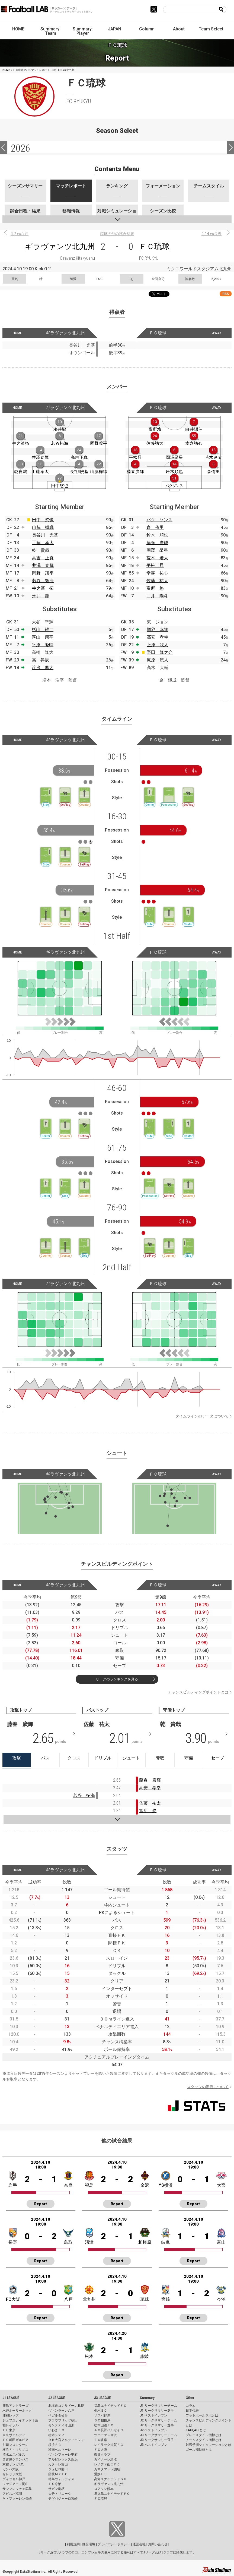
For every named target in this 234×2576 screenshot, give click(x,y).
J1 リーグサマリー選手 (157, 2410)
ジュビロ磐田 (58, 2469)
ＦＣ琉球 (154, 246)
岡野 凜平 (43, 573)
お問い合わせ (158, 2544)
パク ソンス (159, 519)
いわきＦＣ (56, 2430)
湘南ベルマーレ (59, 2450)
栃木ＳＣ (100, 2410)
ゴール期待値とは (199, 2450)
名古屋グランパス (15, 2459)
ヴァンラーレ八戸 (61, 2410)
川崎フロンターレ (15, 2445)
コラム (190, 2406)
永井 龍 (40, 595)
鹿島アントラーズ (15, 2406)
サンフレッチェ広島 (17, 2489)
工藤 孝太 (43, 542)
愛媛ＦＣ (100, 2474)
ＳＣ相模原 (102, 2420)
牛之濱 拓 (43, 588)
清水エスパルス (13, 2454)
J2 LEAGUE (56, 2398)
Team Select (211, 29)
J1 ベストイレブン (153, 2415)
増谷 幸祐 (157, 629)
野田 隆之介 (160, 652)
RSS (225, 294)
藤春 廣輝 (157, 542)
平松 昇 (155, 565)
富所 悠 (155, 588)
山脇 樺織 (43, 527)
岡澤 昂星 (157, 550)
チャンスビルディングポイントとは (198, 1692)
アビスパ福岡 (12, 2494)
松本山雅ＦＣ (104, 2425)
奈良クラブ (102, 2454)
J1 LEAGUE (10, 2398)
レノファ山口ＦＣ (107, 2464)
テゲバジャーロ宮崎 (63, 2498)
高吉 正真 (43, 557)
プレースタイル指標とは (204, 2435)
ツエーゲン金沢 (105, 2435)
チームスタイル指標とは (204, 2440)
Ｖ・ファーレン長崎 (17, 2498)
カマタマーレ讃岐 (107, 2469)
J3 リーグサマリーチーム (158, 2435)
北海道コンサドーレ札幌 (66, 2406)
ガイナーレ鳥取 (105, 2459)
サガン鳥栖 (56, 2489)
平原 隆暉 (42, 644)
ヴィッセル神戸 (13, 2479)
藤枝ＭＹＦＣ (58, 2474)
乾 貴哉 (40, 550)
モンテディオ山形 (61, 2425)
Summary (147, 2398)
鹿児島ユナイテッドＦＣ (112, 2494)
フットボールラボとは (202, 2415)
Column (147, 29)
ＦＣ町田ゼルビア (15, 2440)
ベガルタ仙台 (58, 2415)
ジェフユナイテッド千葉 (20, 2420)
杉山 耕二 (42, 629)
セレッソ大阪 (12, 2474)
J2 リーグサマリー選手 (157, 2425)
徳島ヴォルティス (61, 2479)
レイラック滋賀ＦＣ (108, 2445)
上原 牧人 (157, 644)
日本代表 (192, 2410)
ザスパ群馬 (102, 2415)
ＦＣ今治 (54, 2484)
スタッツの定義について (208, 2087)
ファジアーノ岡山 (15, 2484)
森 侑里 (155, 527)
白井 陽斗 (157, 595)
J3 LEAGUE (102, 2398)
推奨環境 (88, 2544)
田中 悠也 (43, 519)
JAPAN (114, 29)
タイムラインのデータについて (202, 1416)
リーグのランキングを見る (117, 1679)
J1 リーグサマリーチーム (158, 2406)
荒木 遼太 (157, 557)
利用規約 (73, 2544)
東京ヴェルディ (13, 2435)
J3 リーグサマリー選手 (157, 2440)
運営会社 (139, 2544)
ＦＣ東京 (8, 2430)
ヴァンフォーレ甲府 (63, 2454)
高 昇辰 (40, 660)
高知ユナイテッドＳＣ (110, 2479)
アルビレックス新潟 (63, 2459)
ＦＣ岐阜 (100, 2440)
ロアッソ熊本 (104, 2489)
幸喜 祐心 (157, 573)
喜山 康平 (42, 637)
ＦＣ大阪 (100, 2450)
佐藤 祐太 (157, 580)
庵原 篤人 (157, 660)
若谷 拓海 (43, 580)
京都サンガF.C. (13, 2464)
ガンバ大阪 (10, 2469)
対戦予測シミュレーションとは (208, 2445)
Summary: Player (83, 31)
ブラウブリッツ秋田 (63, 2420)
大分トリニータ (59, 2494)
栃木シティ (56, 2435)
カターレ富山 (58, 2464)
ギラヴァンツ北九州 (60, 246)
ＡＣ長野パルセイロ (108, 2430)
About (179, 29)
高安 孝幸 (157, 637)
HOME (18, 29)
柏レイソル (10, 2425)
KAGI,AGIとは (196, 2430)
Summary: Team (50, 31)
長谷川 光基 (45, 535)
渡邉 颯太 (42, 667)
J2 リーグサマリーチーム (158, 2420)
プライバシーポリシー (114, 2544)
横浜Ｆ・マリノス (15, 2450)
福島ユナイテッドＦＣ (110, 2406)
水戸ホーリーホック (17, 2410)
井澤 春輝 (43, 565)
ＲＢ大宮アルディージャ (66, 2440)
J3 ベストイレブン (153, 2445)
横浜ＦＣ (54, 2445)
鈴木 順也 (157, 535)
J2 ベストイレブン (153, 2430)
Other (190, 2398)
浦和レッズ (10, 2415)
